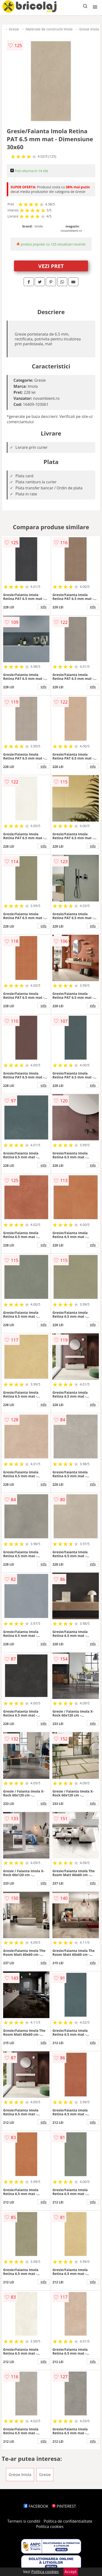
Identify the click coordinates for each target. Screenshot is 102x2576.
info (44, 607)
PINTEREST (64, 2506)
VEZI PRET (51, 265)
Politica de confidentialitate (68, 2521)
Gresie (14, 29)
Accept (71, 2571)
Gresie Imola (89, 29)
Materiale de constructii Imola (49, 29)
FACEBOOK (36, 2506)
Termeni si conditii (23, 2521)
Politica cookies (50, 2526)
